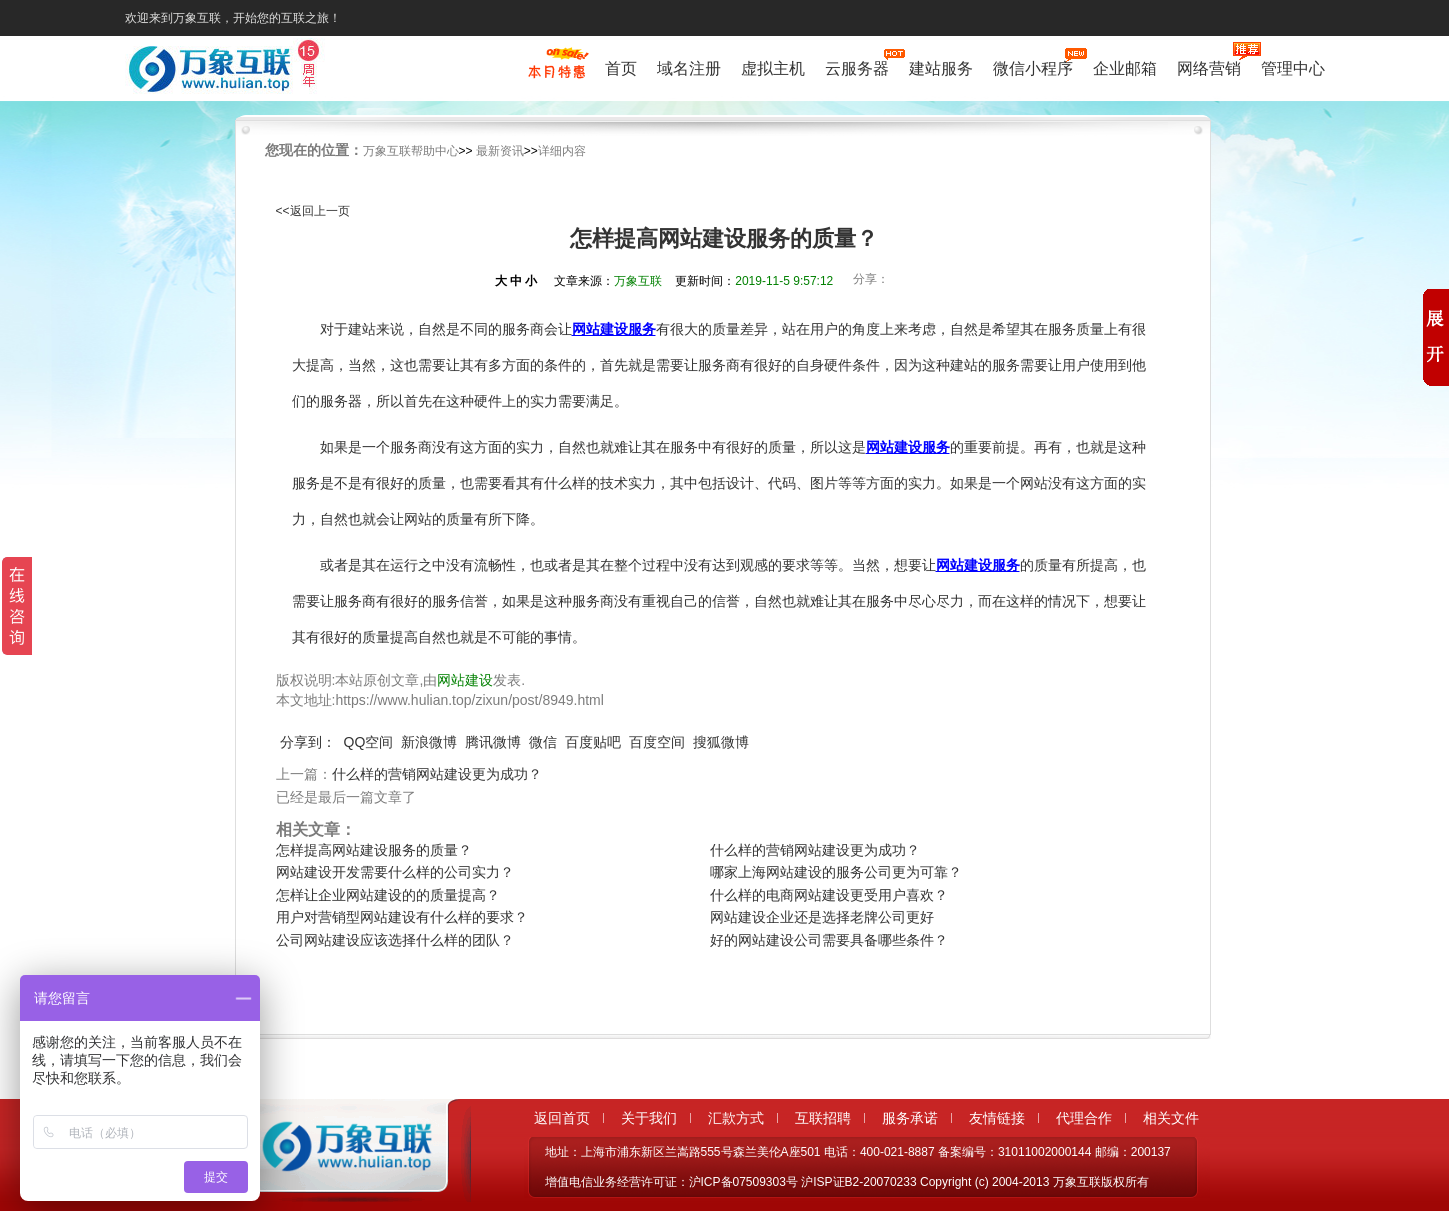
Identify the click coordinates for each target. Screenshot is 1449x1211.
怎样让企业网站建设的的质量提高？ (388, 895)
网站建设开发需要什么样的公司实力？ (395, 872)
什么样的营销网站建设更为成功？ (437, 774)
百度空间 (657, 742)
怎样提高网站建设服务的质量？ (374, 850)
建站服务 (941, 68)
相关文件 (1171, 1118)
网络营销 (1209, 66)
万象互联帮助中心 (411, 151)
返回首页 (562, 1118)
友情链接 (997, 1118)
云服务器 (857, 66)
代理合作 (1084, 1118)
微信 (543, 742)
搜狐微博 (721, 742)
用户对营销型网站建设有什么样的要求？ (402, 917)
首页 (621, 68)
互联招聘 (823, 1118)
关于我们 (649, 1118)
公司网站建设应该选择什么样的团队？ (395, 940)
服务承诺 (910, 1118)
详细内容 (562, 151)
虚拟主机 (773, 68)
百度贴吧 (593, 742)
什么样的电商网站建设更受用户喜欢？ (829, 895)
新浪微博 (429, 742)
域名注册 (689, 68)
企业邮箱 (1125, 68)
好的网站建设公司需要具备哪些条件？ (829, 940)
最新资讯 (500, 151)
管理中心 (1293, 68)
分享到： (308, 742)
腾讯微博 (493, 742)
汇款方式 (736, 1118)
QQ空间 (369, 742)
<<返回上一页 (313, 211)
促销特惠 (556, 73)
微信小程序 (1033, 66)
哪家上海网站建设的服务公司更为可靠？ (836, 872)
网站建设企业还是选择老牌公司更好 (822, 917)
